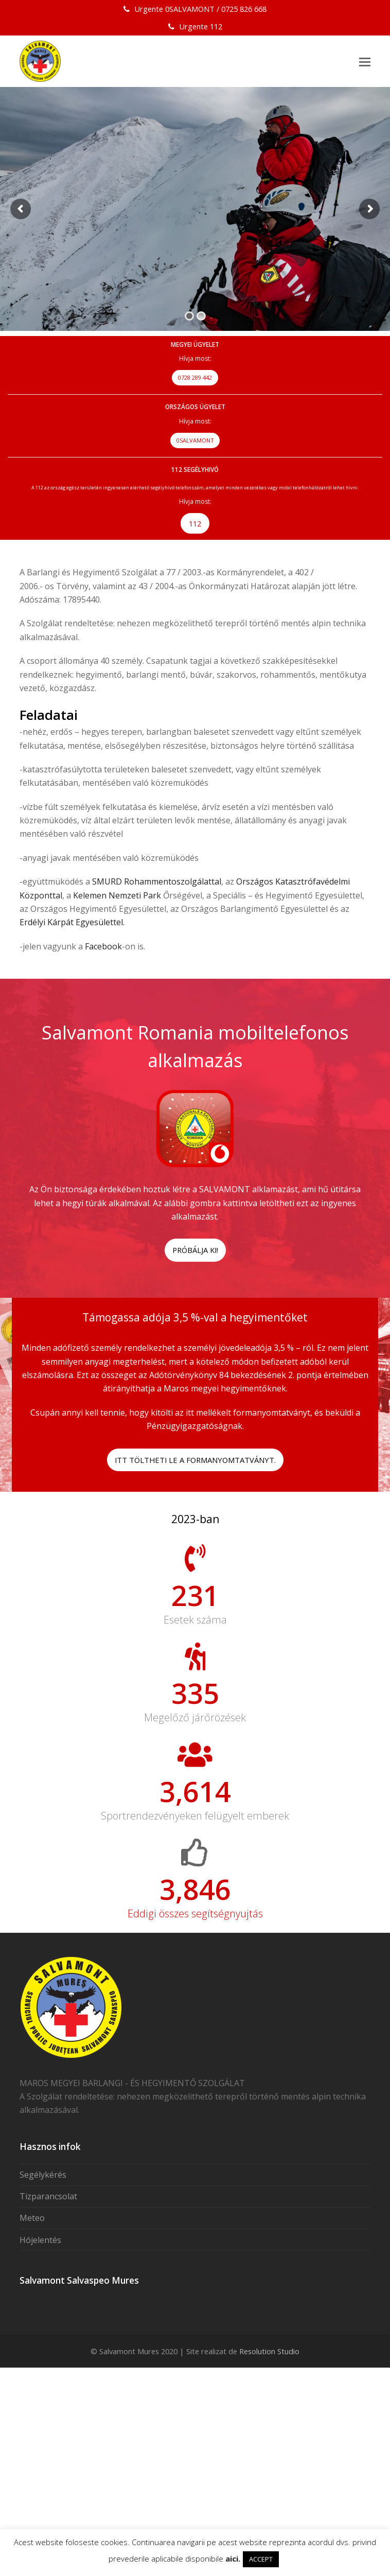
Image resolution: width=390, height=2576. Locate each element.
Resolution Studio (269, 2428)
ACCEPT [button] (261, 2559)
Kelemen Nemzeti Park (117, 895)
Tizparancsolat (48, 2273)
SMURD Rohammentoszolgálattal (155, 881)
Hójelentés (40, 2317)
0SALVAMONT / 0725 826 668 (216, 9)
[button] (364, 61)
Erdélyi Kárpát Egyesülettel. (72, 922)
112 (216, 26)
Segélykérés (43, 2251)
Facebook (103, 946)
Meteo (32, 2295)
